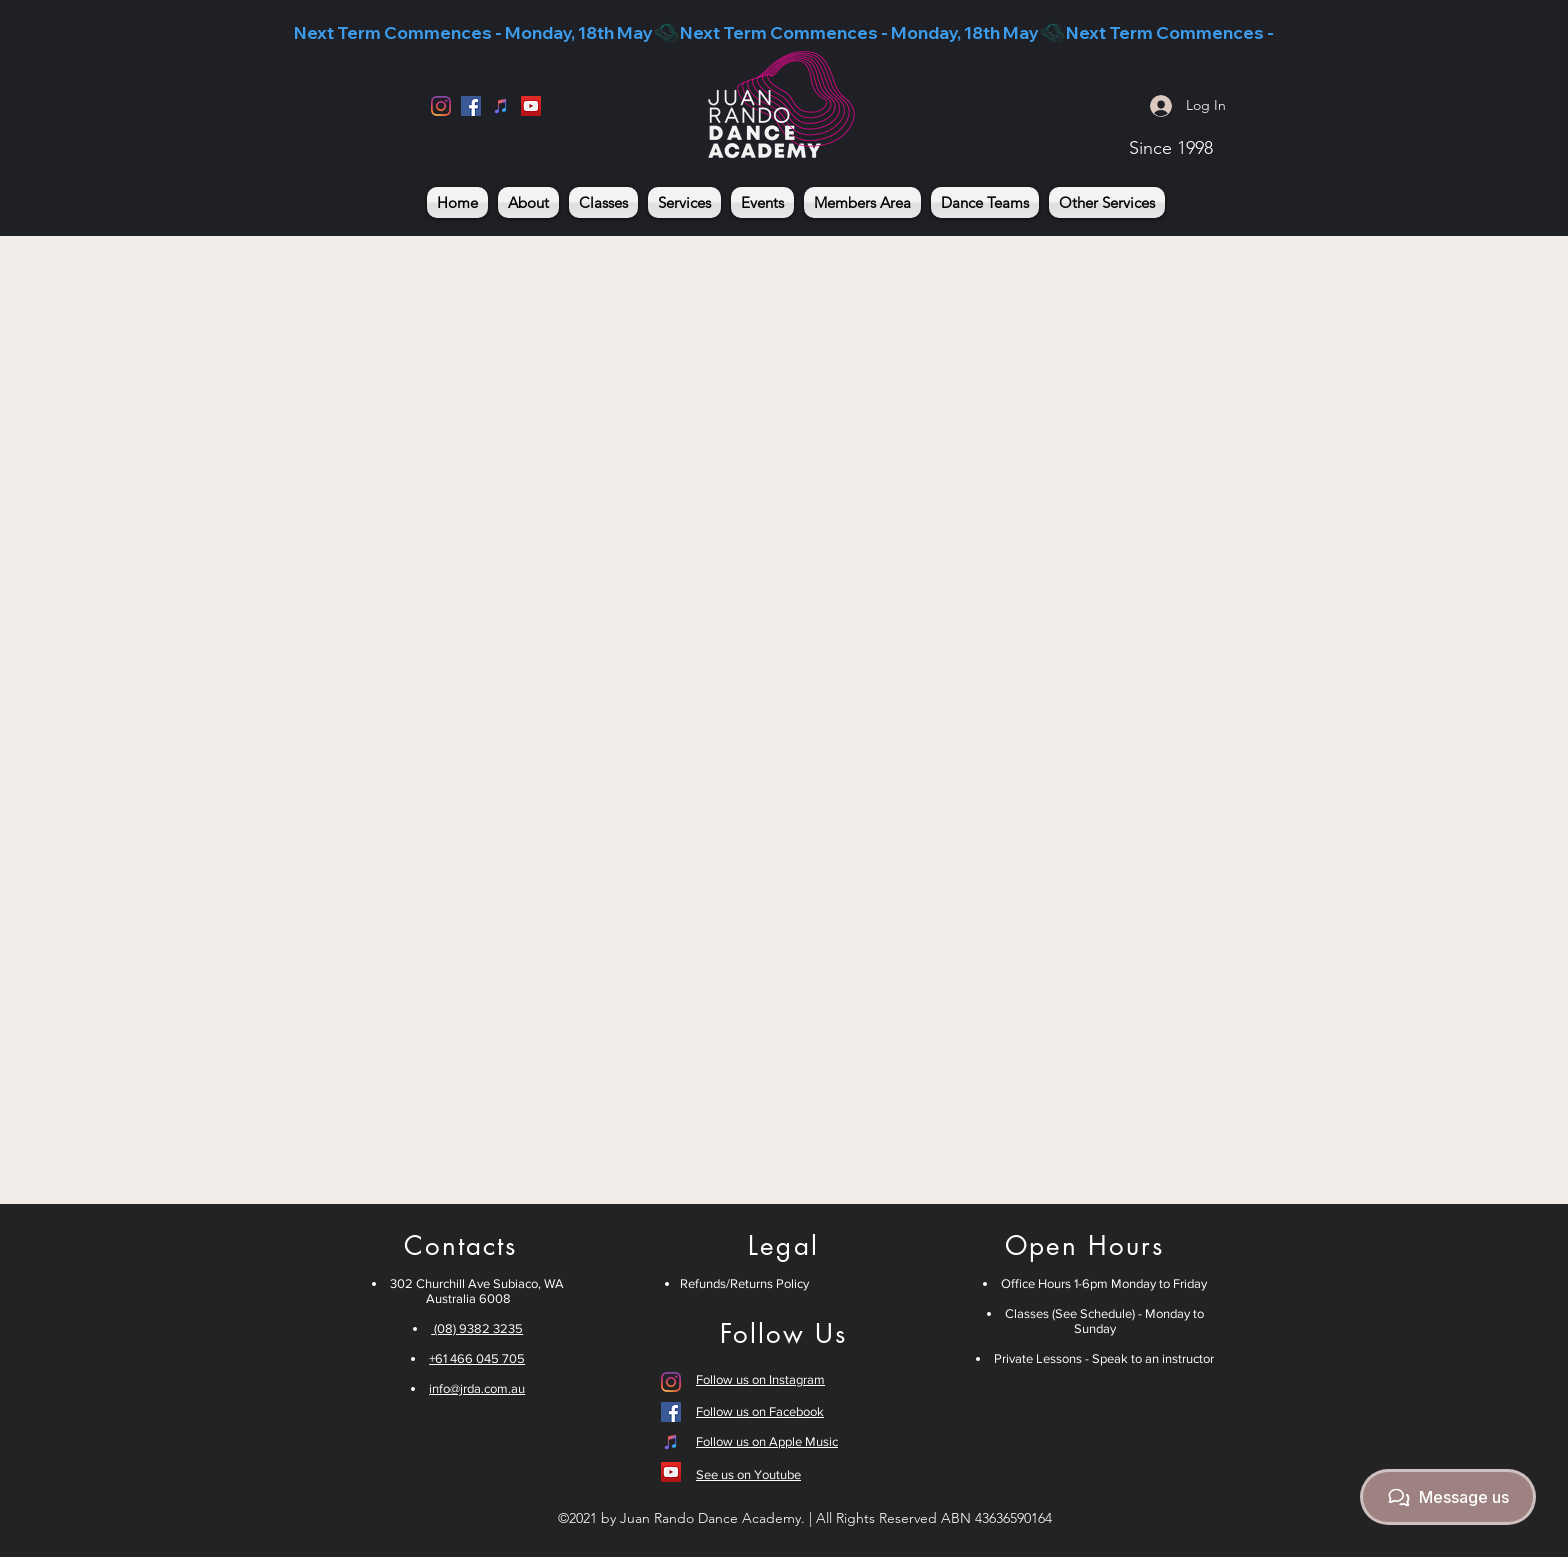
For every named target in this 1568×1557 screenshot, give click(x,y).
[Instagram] (441, 106)
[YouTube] (531, 106)
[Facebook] (471, 106)
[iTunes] (501, 106)
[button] (603, 202)
